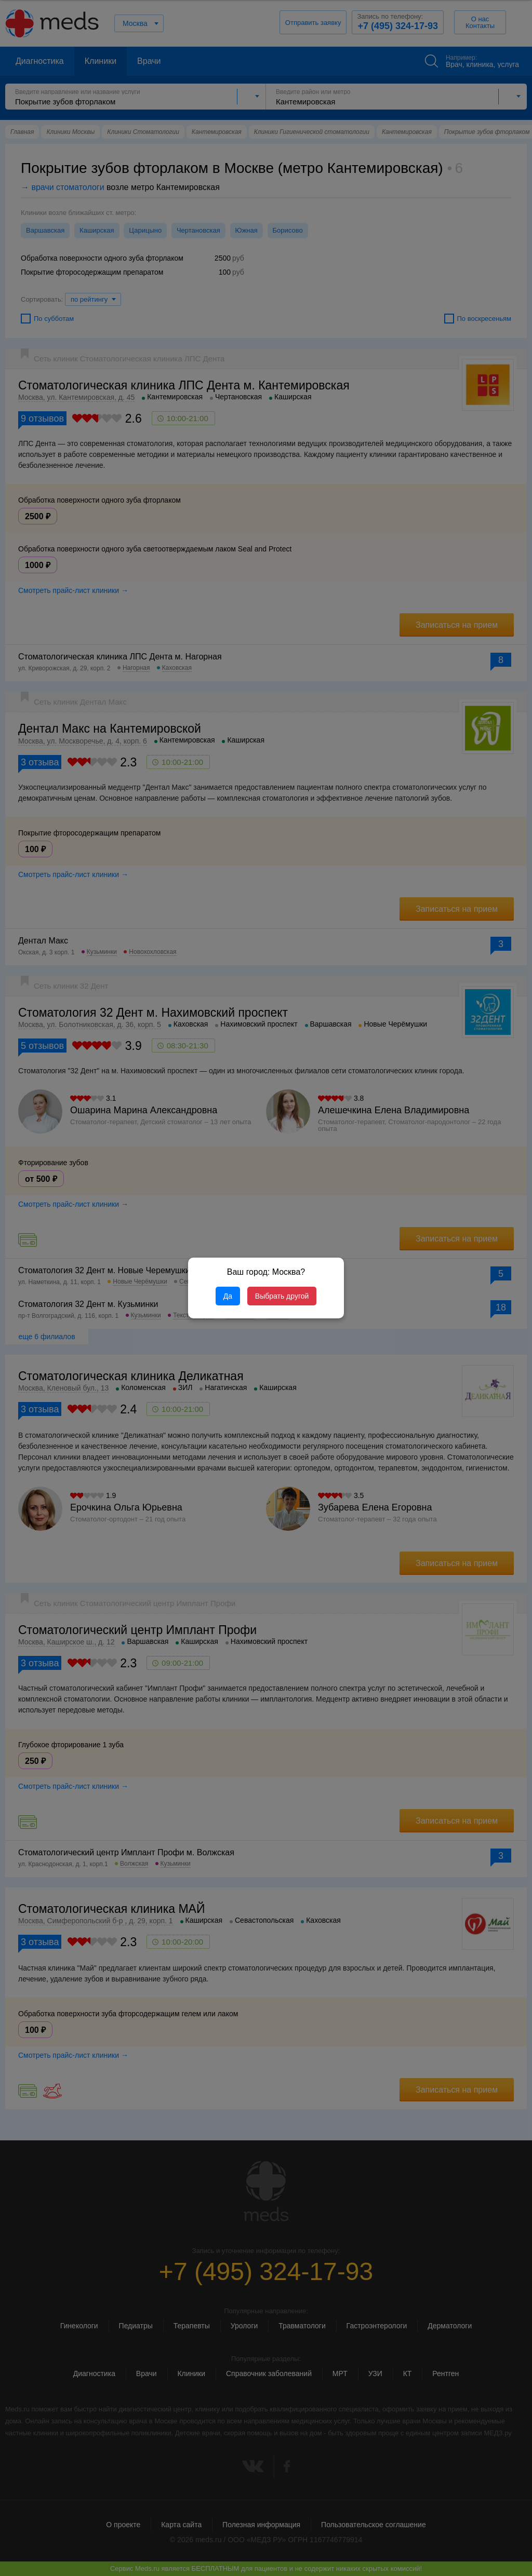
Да (227, 1296)
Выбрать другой (282, 1296)
